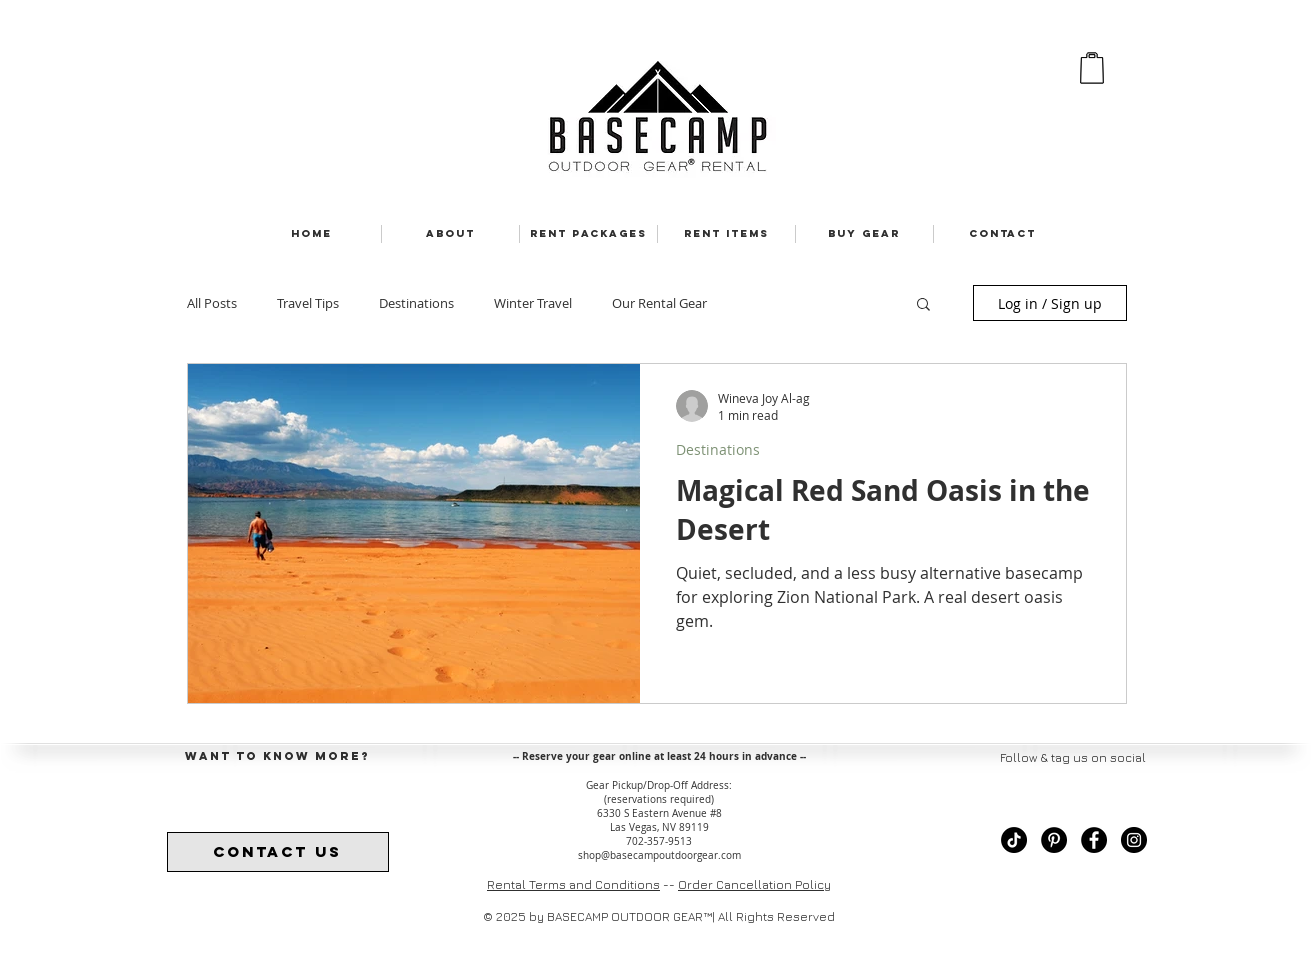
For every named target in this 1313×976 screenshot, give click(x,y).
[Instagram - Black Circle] (1134, 840)
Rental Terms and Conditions (573, 884)
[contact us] (278, 852)
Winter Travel (533, 303)
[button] (923, 305)
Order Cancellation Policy (754, 884)
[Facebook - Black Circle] (1094, 840)
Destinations (416, 303)
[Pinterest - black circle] (1054, 840)
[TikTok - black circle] (1014, 840)
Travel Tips (308, 303)
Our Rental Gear (659, 303)
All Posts (212, 303)
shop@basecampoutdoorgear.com (659, 855)
